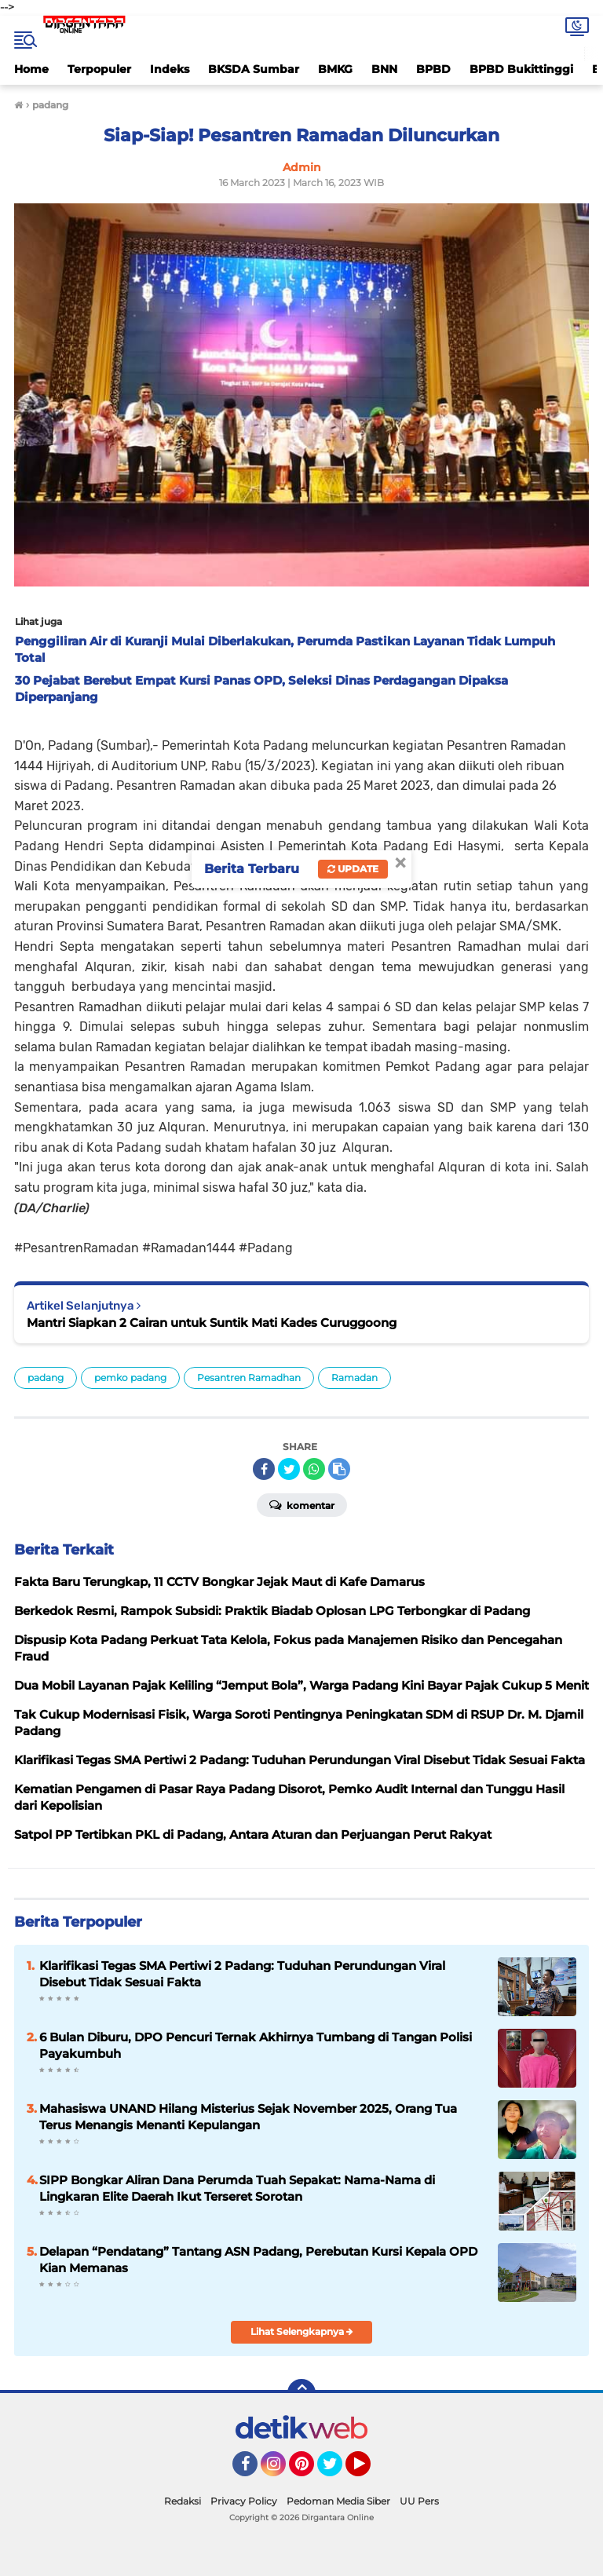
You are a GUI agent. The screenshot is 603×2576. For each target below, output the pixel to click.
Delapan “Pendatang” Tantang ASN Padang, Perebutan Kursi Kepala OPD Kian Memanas (258, 2259)
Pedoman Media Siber (338, 2501)
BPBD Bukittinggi (521, 69)
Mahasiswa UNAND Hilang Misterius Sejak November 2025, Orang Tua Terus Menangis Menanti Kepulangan (248, 2116)
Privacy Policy (243, 2501)
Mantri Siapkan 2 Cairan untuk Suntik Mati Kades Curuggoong (212, 1322)
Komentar (301, 1504)
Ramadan (354, 1377)
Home (31, 69)
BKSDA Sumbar (253, 69)
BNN (384, 69)
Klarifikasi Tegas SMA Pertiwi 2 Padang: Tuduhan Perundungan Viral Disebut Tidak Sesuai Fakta (242, 1974)
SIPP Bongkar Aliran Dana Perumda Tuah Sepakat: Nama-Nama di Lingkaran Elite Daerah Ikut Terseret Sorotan (237, 2188)
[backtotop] (301, 2393)
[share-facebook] (264, 1469)
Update (352, 869)
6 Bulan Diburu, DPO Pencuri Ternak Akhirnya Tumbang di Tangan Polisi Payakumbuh (255, 2045)
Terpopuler (99, 69)
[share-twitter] (289, 1469)
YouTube (369, 2470)
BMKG (335, 69)
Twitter (336, 2470)
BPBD (433, 69)
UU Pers (419, 2501)
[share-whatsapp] (314, 1469)
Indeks (169, 69)
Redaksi (182, 2501)
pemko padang (130, 1377)
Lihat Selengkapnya (301, 2331)
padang (45, 1377)
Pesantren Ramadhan (249, 1377)
